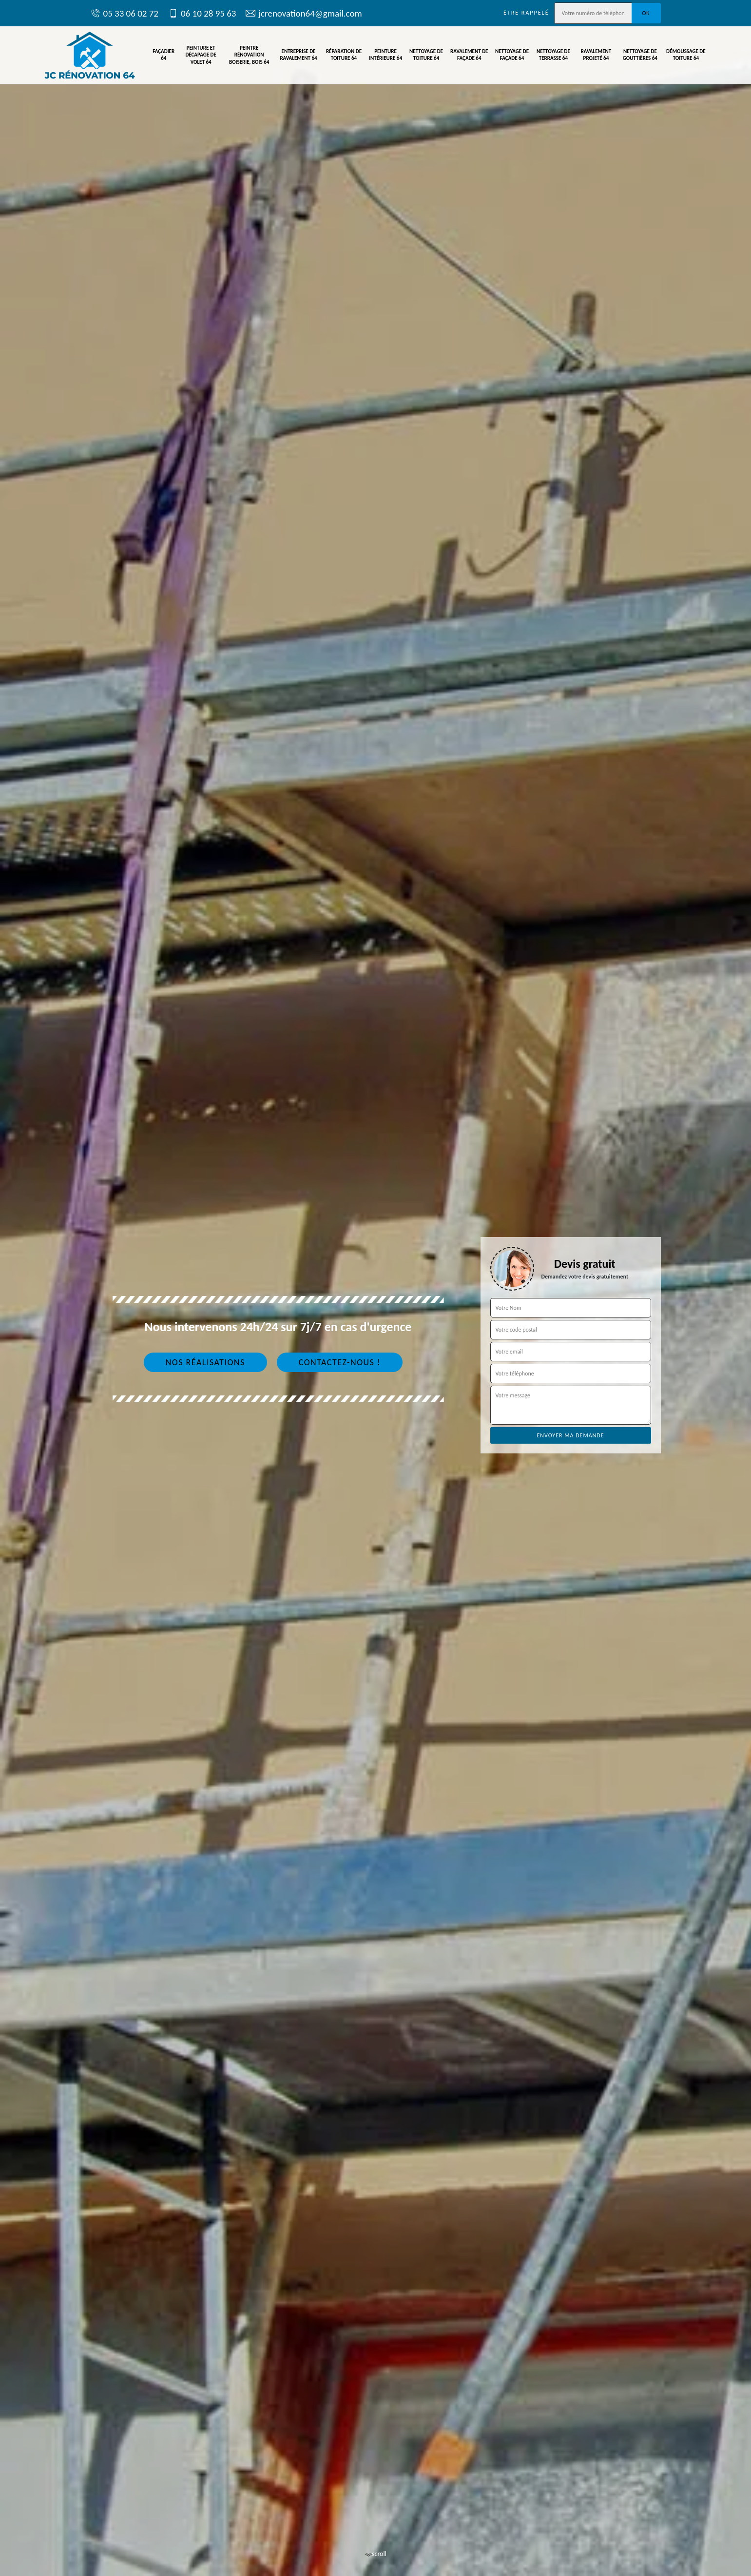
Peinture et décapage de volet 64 (200, 55)
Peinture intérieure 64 (385, 54)
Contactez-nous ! (340, 1362)
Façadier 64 (163, 54)
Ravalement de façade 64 (469, 54)
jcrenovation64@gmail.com (304, 13)
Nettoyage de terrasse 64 (553, 54)
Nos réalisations (205, 1362)
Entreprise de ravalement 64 (298, 54)
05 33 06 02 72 (124, 13)
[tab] (375, 1288)
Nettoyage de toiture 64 (426, 54)
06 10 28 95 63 (202, 13)
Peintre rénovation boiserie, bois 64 (249, 55)
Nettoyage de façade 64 (512, 54)
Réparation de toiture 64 (344, 54)
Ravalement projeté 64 (596, 54)
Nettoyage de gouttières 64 (640, 54)
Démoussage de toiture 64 (686, 54)
